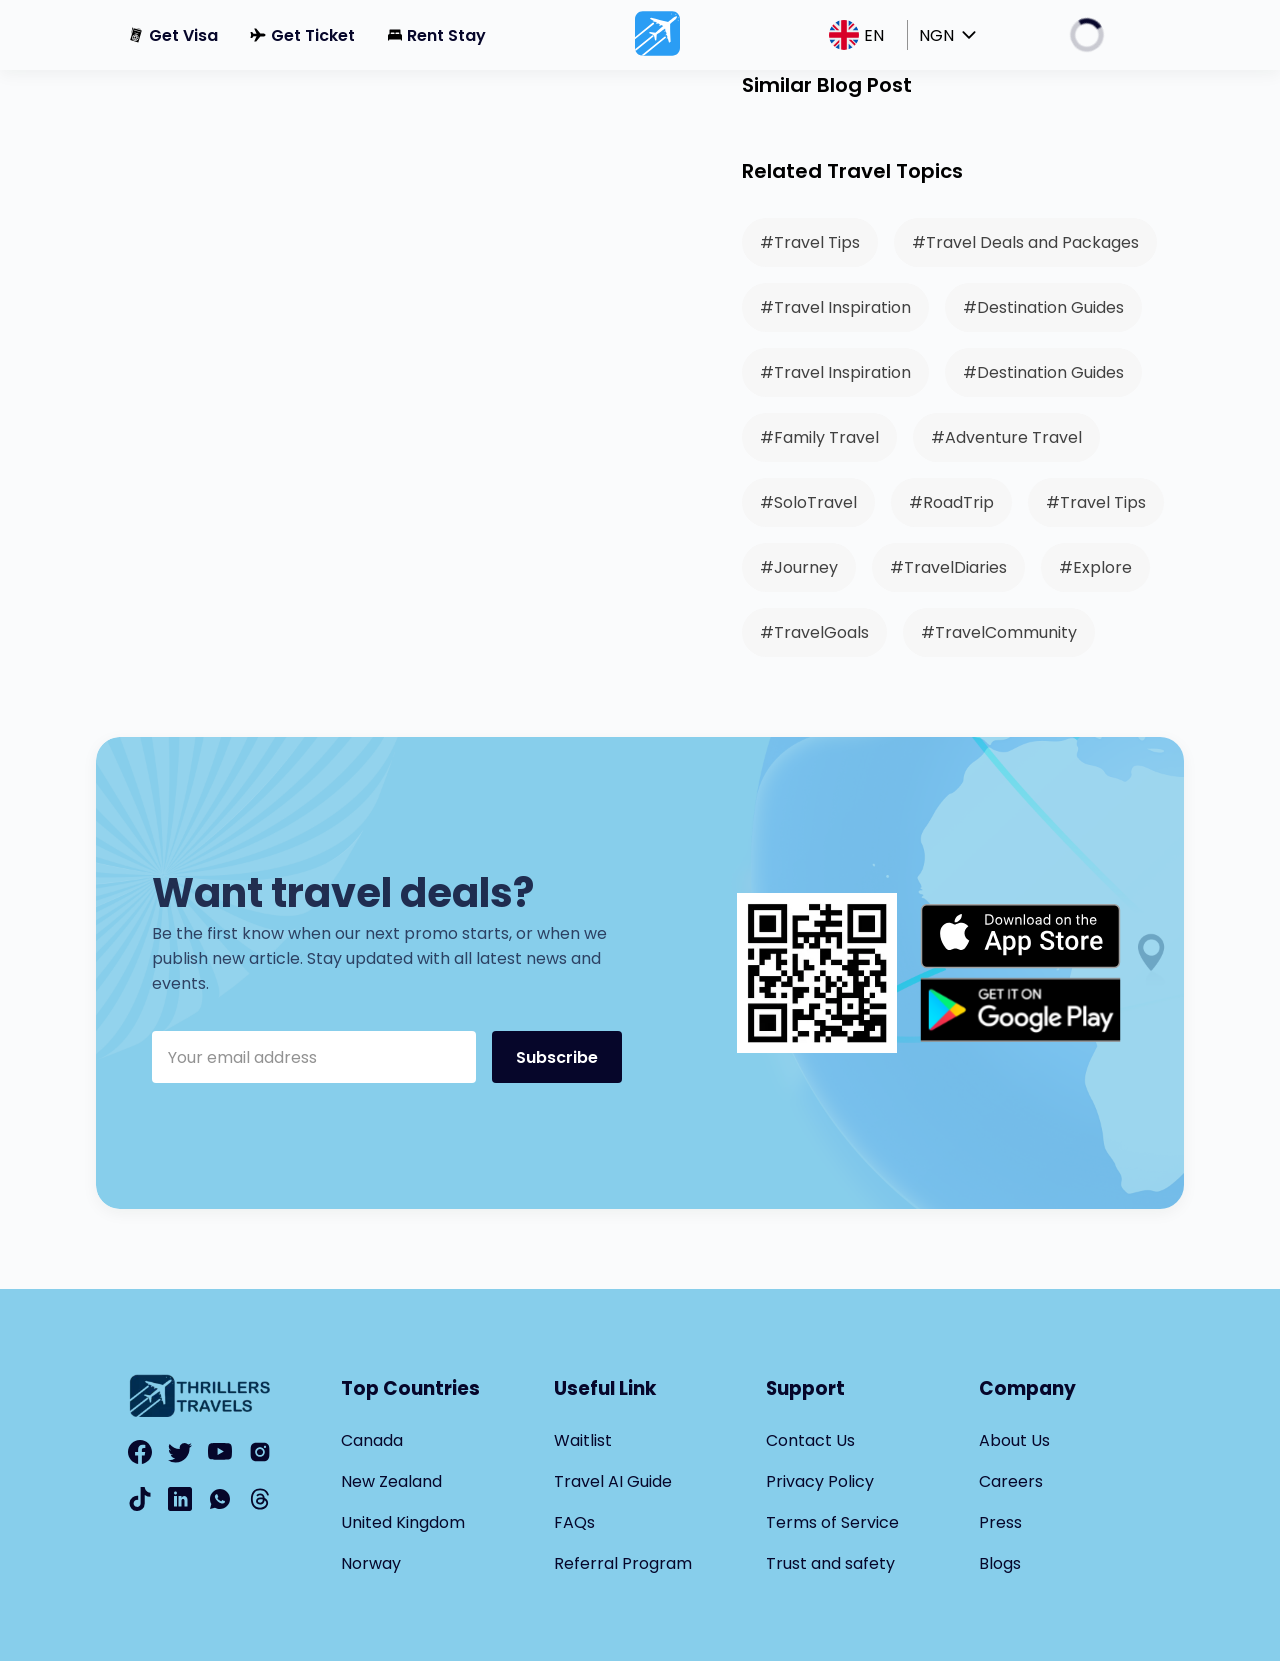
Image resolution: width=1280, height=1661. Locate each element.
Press (1000, 1522)
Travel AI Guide (613, 1481)
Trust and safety (830, 1563)
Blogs (1000, 1563)
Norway (371, 1563)
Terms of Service (832, 1522)
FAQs (574, 1522)
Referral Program (623, 1563)
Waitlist (583, 1440)
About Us (1014, 1440)
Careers (1011, 1481)
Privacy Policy (820, 1481)
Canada (372, 1440)
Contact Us (810, 1440)
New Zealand (391, 1481)
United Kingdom (403, 1522)
